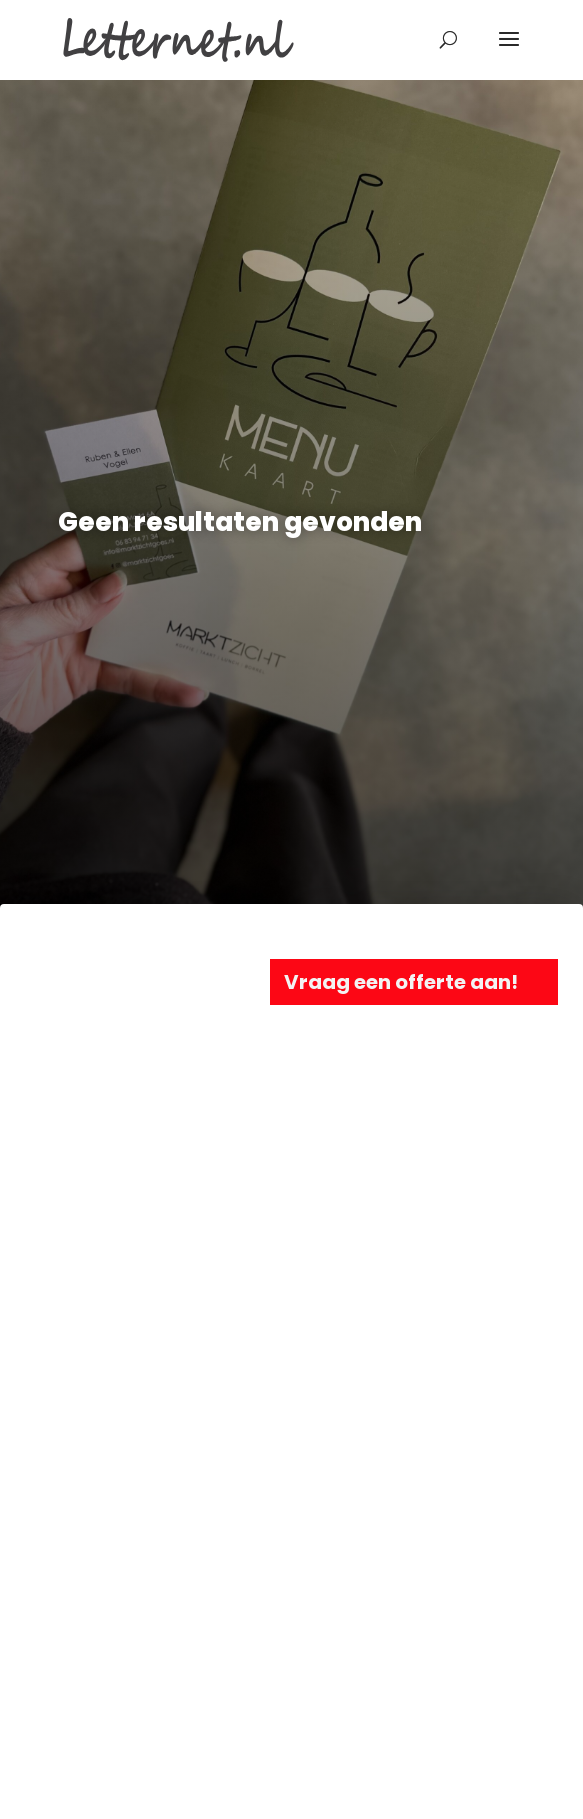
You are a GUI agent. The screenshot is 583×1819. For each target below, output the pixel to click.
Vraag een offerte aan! (401, 982)
